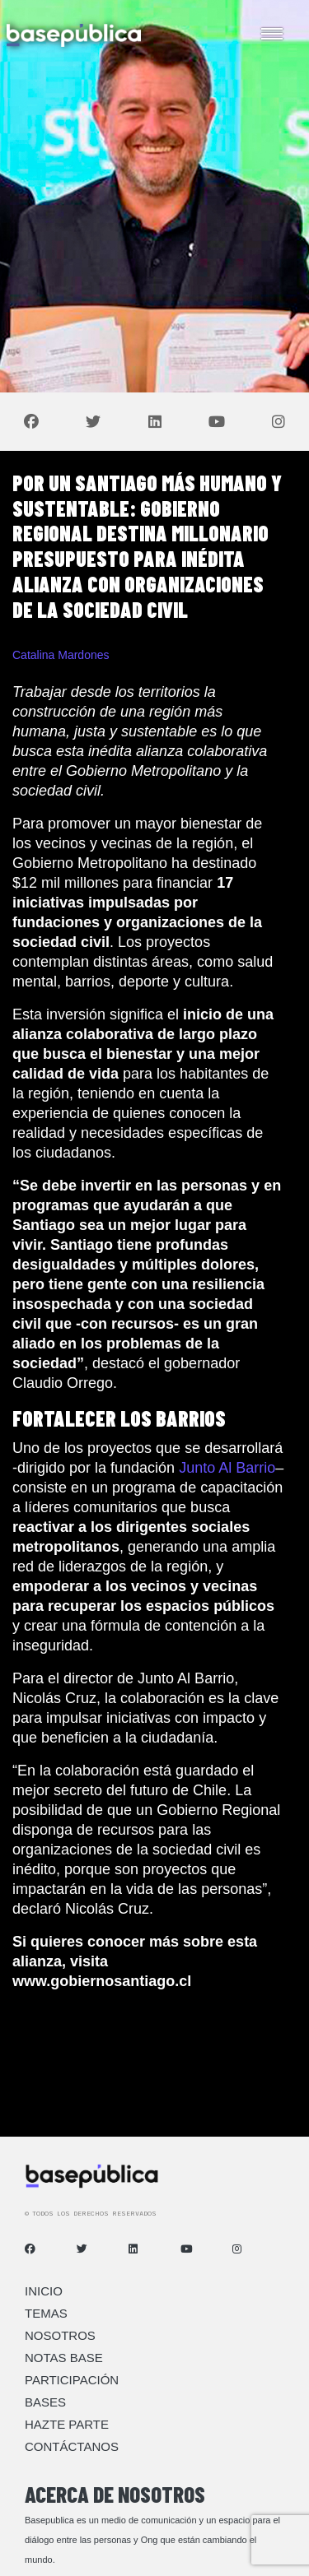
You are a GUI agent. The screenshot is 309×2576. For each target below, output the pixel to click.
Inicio (44, 2290)
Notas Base (64, 2357)
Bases (45, 2402)
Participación (72, 2379)
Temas (46, 2313)
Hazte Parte (67, 2424)
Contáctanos (72, 2446)
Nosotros (60, 2335)
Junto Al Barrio (227, 1468)
